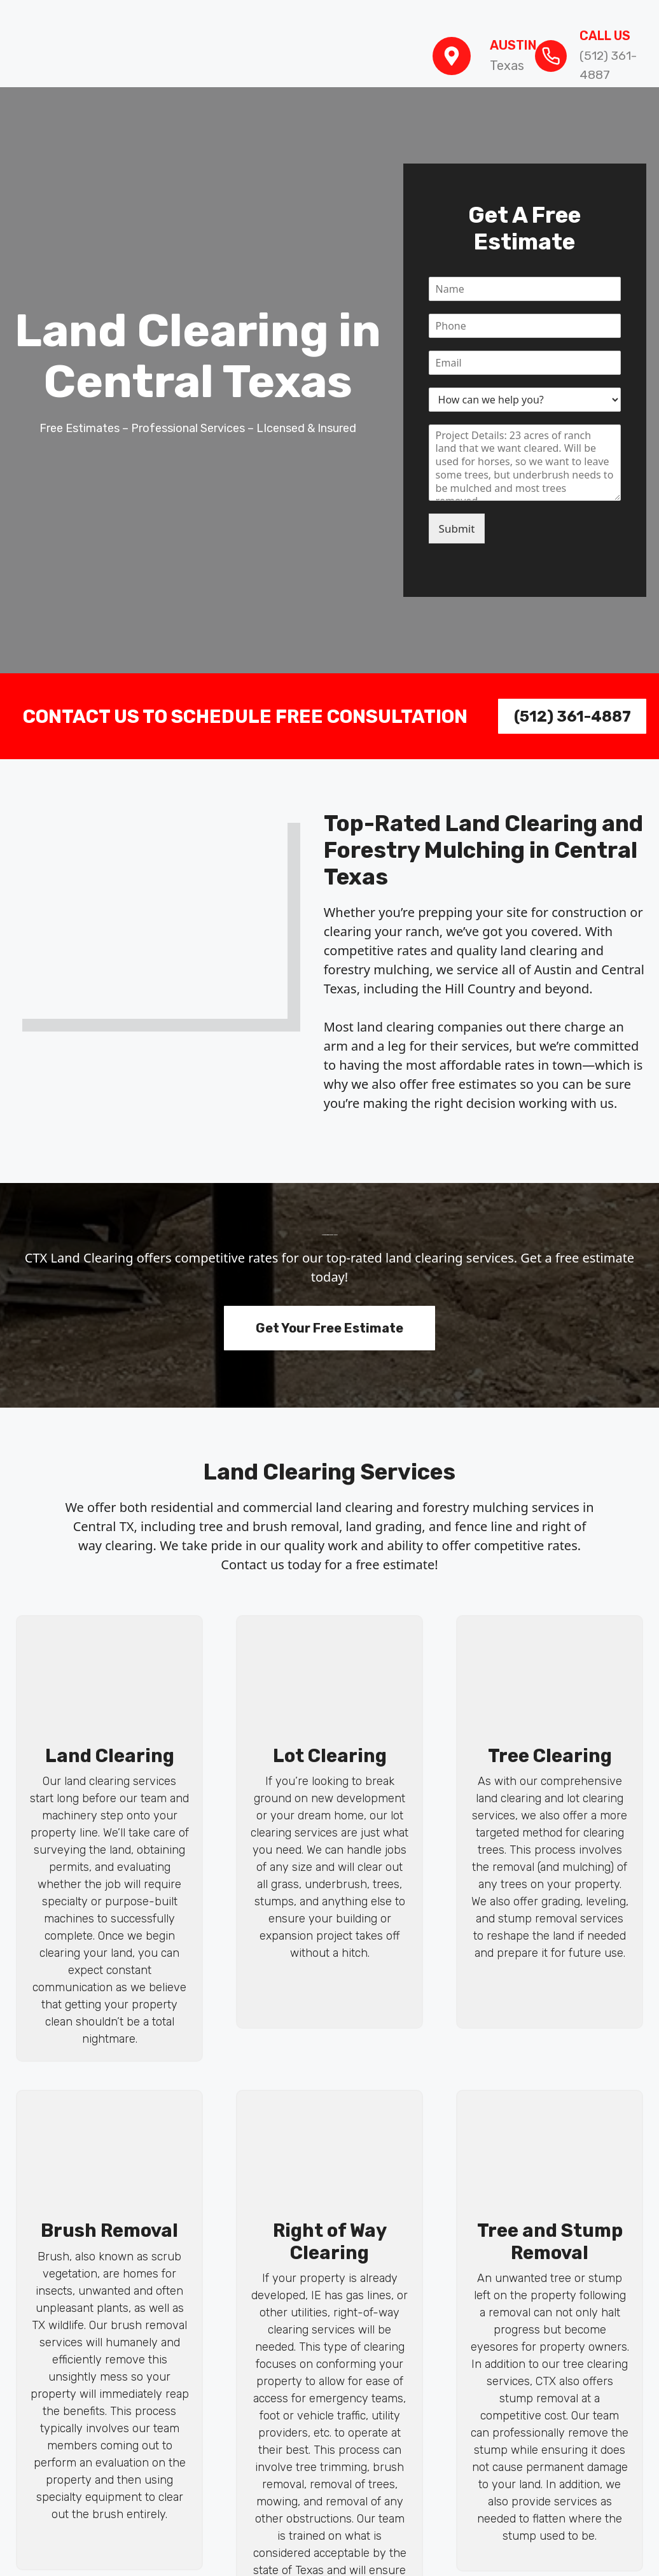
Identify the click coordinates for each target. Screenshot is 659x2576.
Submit (457, 528)
